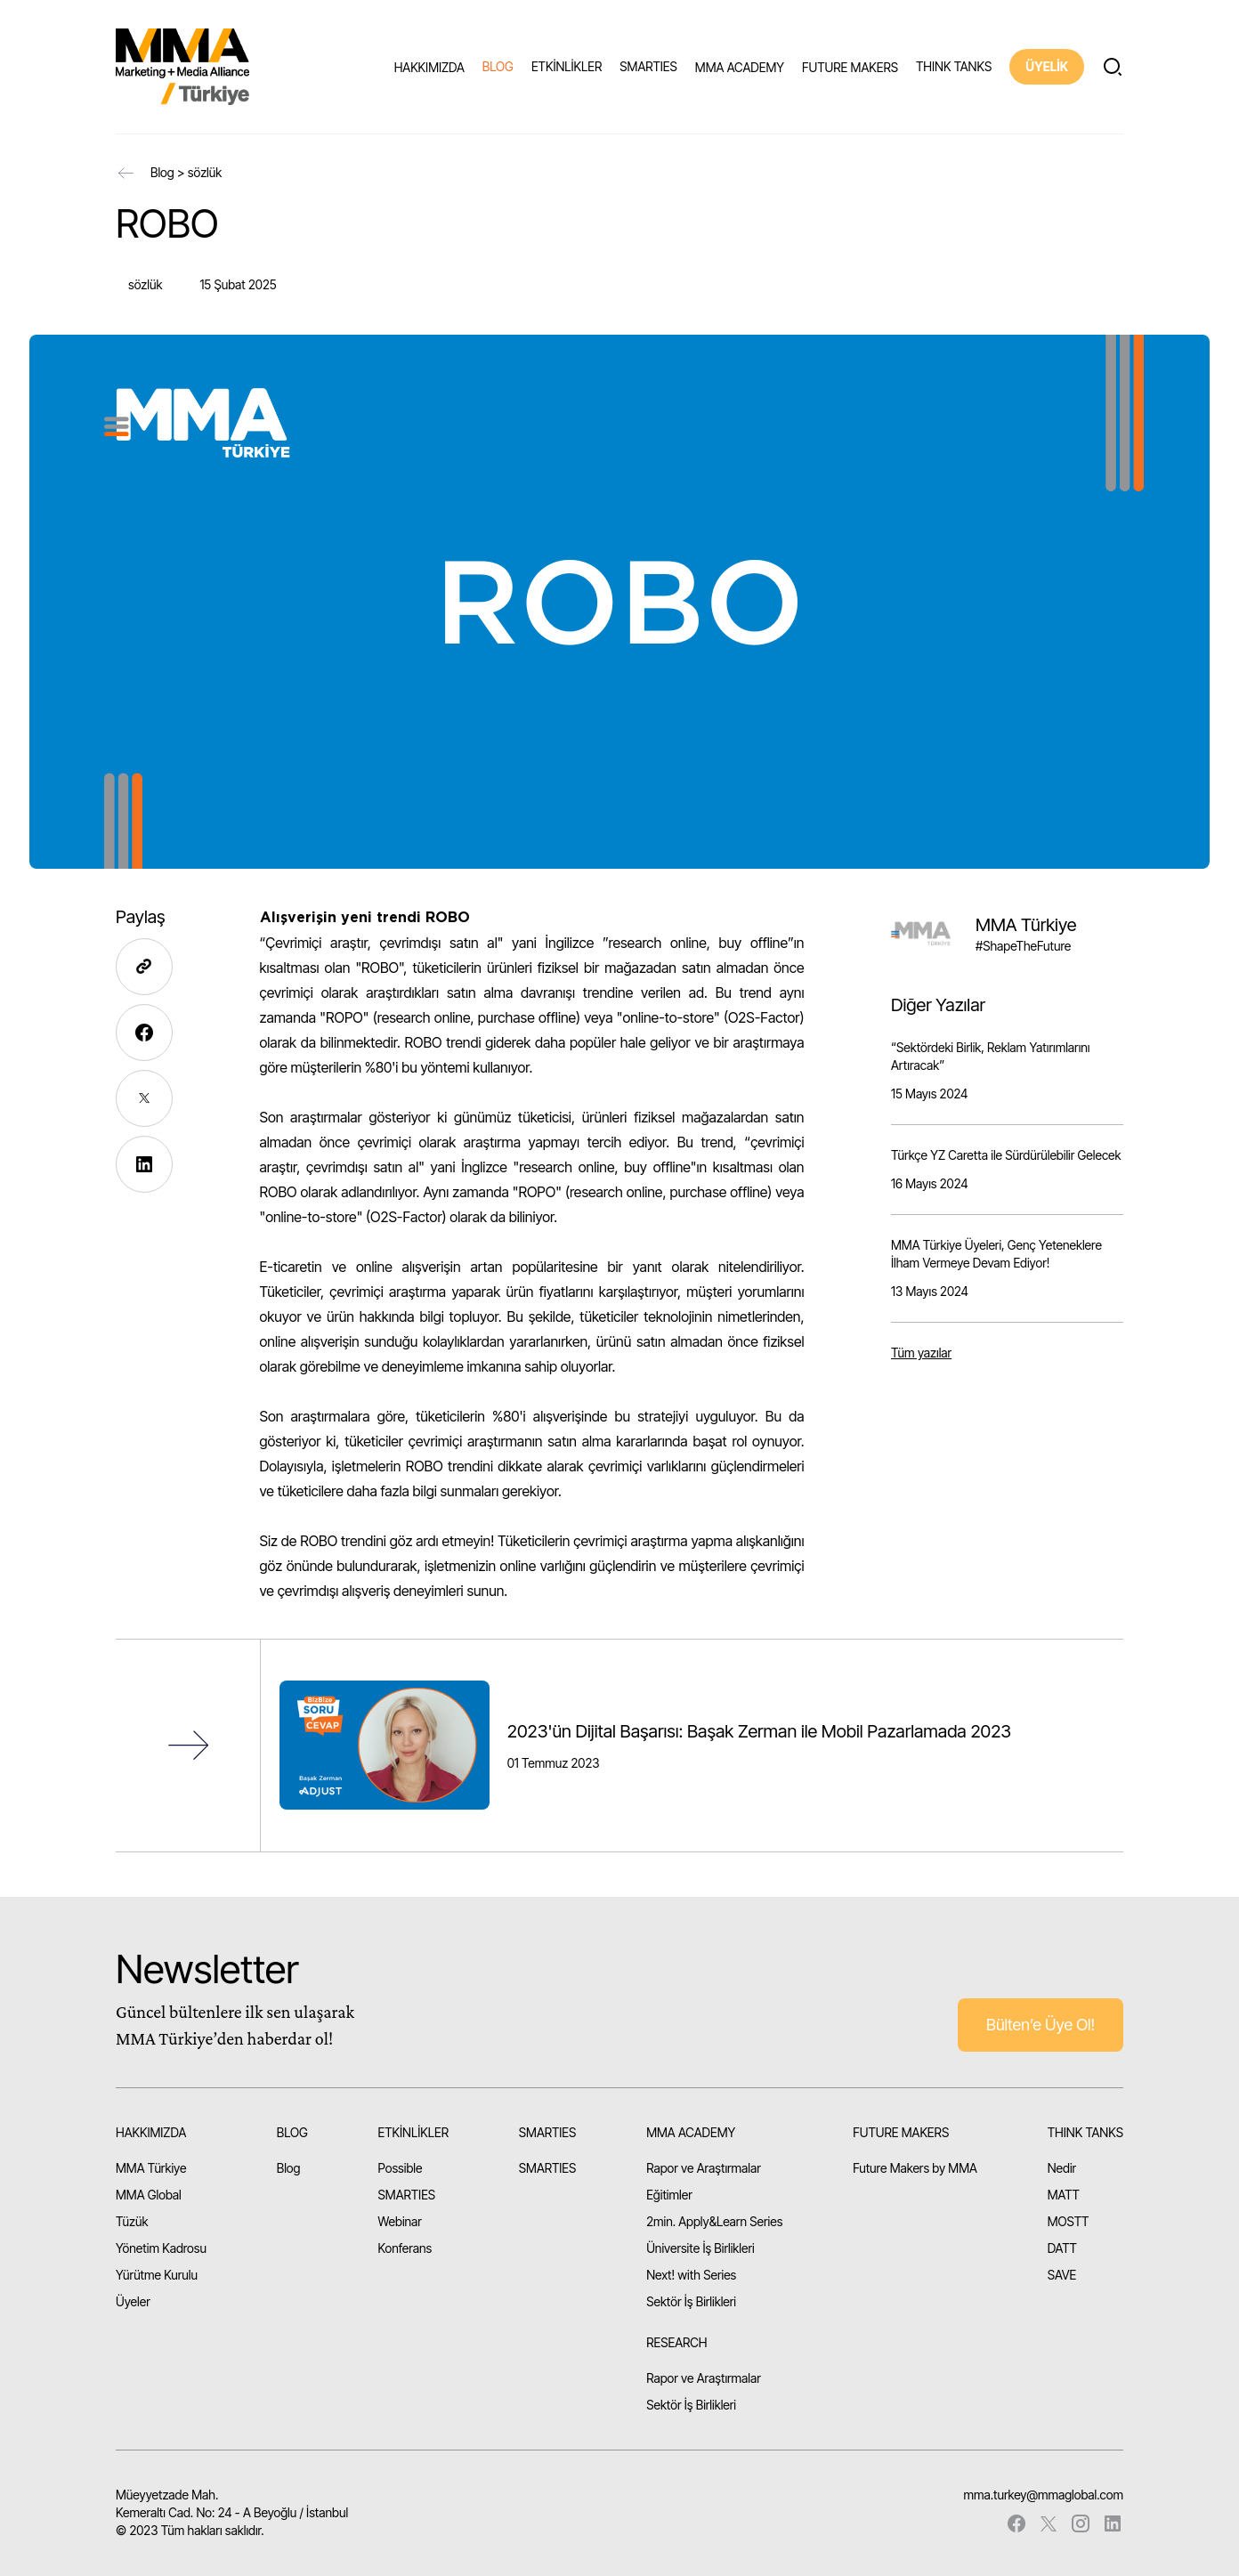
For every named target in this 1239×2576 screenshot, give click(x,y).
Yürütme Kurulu (157, 2274)
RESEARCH (676, 2342)
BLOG (498, 66)
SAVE (1062, 2274)
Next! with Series (691, 2274)
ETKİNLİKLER (566, 66)
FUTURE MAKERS (850, 67)
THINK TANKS (954, 66)
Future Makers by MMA (915, 2167)
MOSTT (1068, 2221)
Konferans (405, 2248)
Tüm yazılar (921, 1352)
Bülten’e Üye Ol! (1040, 2024)
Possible (400, 2167)
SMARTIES (648, 66)
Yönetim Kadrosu (161, 2248)
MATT (1064, 2194)
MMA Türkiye (151, 2167)
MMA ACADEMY (739, 67)
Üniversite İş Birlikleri (700, 2248)
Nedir (1062, 2167)
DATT (1062, 2248)
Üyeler (133, 2301)
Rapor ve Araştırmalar (703, 2167)
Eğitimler (669, 2194)
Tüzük (132, 2221)
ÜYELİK (1046, 66)
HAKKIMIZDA (429, 67)
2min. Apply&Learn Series (714, 2221)
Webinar (400, 2221)
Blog (162, 172)
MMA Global (149, 2194)
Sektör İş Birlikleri (691, 2301)
